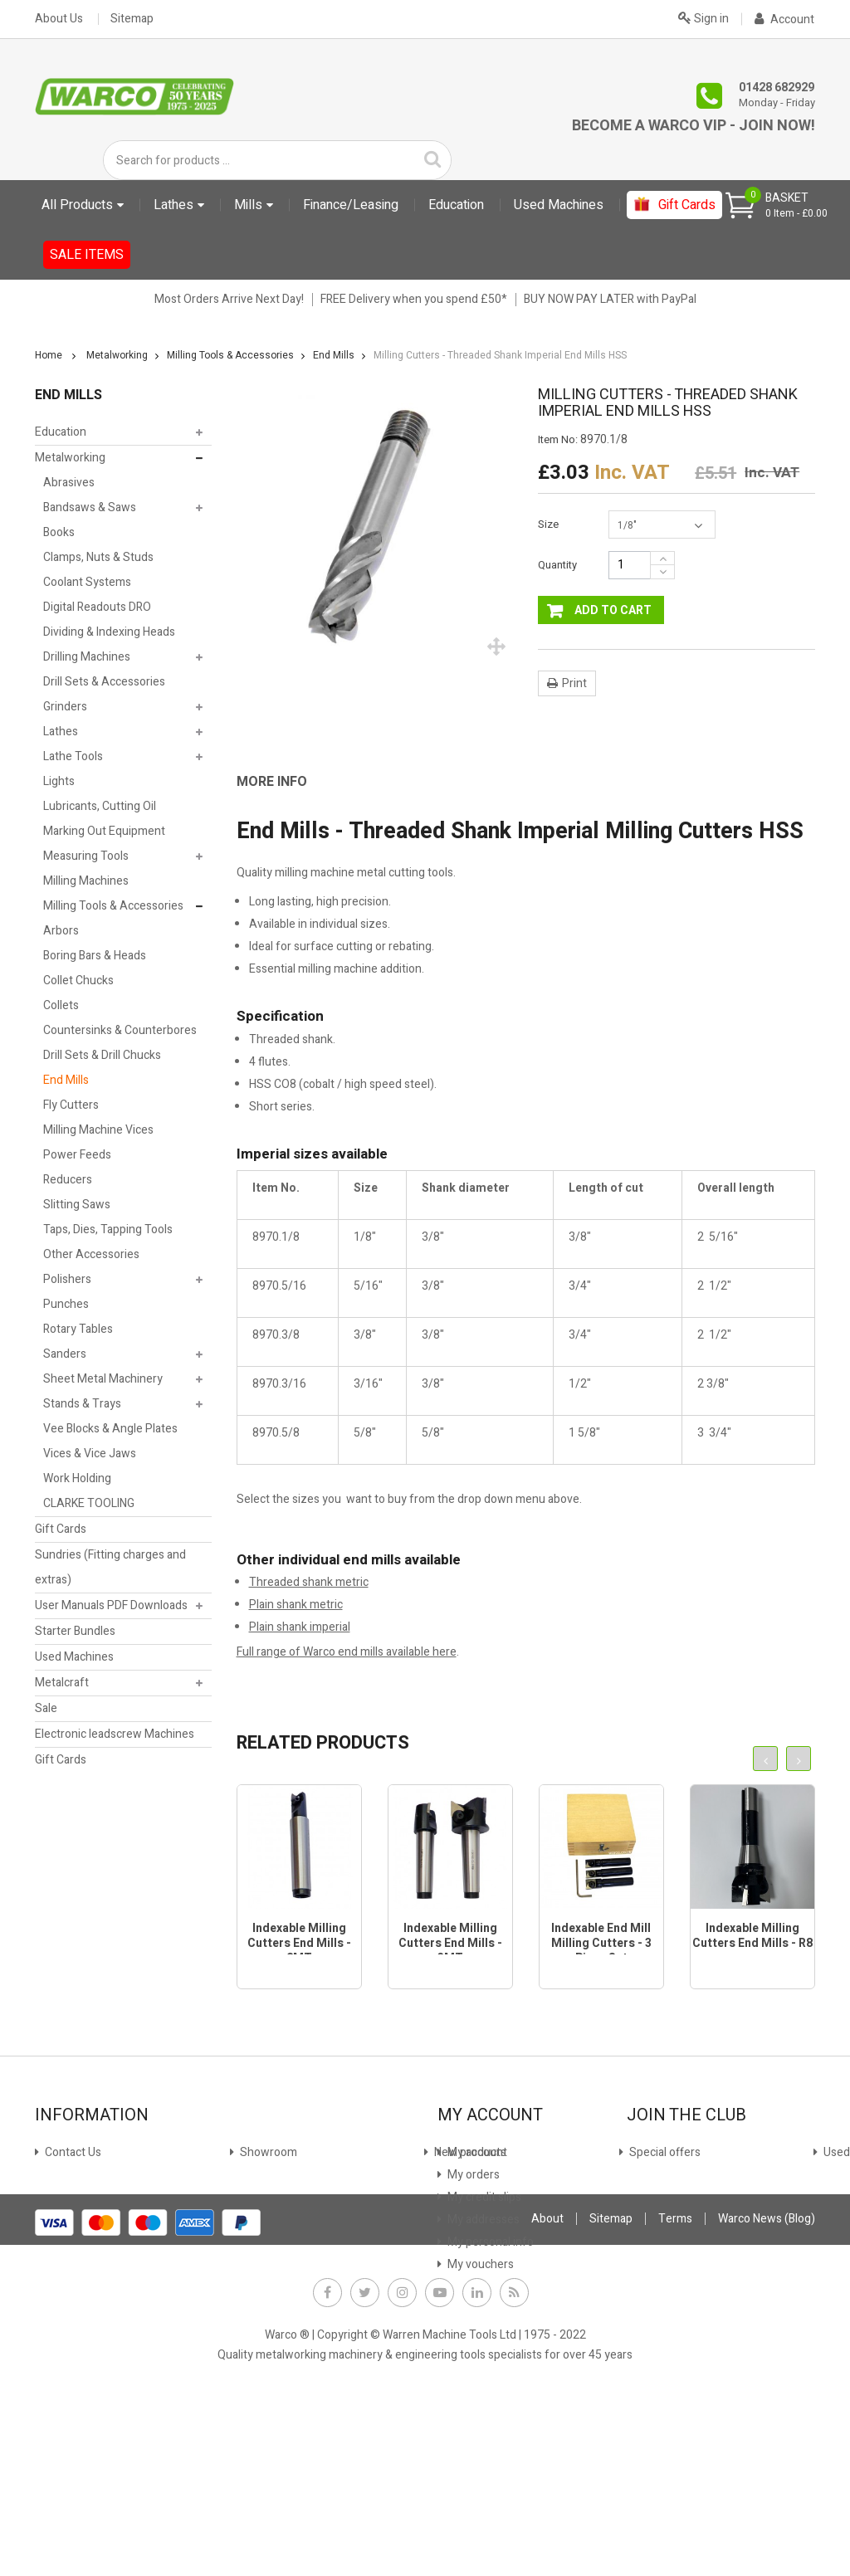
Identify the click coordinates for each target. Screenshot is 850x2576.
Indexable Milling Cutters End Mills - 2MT (299, 1943)
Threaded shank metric (309, 1582)
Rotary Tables (78, 1329)
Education (60, 432)
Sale (46, 1708)
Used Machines (74, 1657)
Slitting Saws (76, 1204)
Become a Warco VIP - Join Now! (693, 126)
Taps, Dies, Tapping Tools (108, 1229)
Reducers (67, 1179)
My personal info (489, 2242)
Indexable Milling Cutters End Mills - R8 (752, 1936)
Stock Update (273, 2197)
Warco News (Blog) (286, 2286)
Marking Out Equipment (104, 831)
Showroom (72, 2174)
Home (48, 355)
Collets (61, 1005)
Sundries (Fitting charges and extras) (110, 1567)
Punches (66, 1304)
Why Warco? (75, 2309)
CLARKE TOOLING (88, 1503)
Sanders (64, 1354)
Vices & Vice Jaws (89, 1453)
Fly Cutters (71, 1105)
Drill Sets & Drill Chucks (102, 1055)
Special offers (79, 2219)
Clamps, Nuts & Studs (98, 557)
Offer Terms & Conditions (304, 2264)
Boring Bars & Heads (94, 955)
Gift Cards (60, 1529)
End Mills (66, 1080)
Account (784, 19)
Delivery (64, 2264)
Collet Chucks (78, 980)
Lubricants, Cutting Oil (99, 806)
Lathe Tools (73, 756)
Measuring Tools (86, 856)
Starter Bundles (75, 1631)
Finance (258, 2152)
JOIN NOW (663, 2214)
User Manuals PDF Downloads (111, 1605)
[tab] (284, 781)
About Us (59, 19)
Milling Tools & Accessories (113, 906)
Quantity (557, 565)
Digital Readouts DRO (97, 607)
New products (79, 2197)
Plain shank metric (296, 1604)
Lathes (60, 731)
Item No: (558, 439)
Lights (59, 781)
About (547, 2396)
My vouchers (479, 2264)
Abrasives (69, 482)
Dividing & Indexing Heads (109, 632)
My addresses (482, 2219)
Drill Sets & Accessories (104, 681)
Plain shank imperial (299, 1627)
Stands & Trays (82, 1403)
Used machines (83, 2242)
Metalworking (70, 457)
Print (574, 683)
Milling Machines (86, 881)
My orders (472, 2174)
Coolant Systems (87, 582)
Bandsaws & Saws (89, 507)
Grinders (65, 706)
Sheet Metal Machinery (103, 1379)
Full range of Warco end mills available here (347, 1652)
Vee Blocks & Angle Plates (110, 1428)
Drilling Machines (86, 657)
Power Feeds (77, 1155)
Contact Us (71, 2152)
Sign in (703, 17)
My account (476, 2152)
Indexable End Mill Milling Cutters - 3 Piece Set (601, 1943)
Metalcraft (62, 1682)
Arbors (61, 930)
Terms (675, 2396)
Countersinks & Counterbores (120, 1030)
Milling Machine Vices (98, 1130)
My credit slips (483, 2197)
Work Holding (77, 1478)
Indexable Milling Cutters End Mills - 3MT (450, 1943)
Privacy (257, 2242)
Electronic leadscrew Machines (114, 1734)
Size (549, 524)
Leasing (258, 2174)
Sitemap (132, 19)
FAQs (57, 2286)
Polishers (67, 1279)
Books (59, 532)
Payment (261, 2219)
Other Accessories (91, 1254)
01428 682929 (776, 87)
